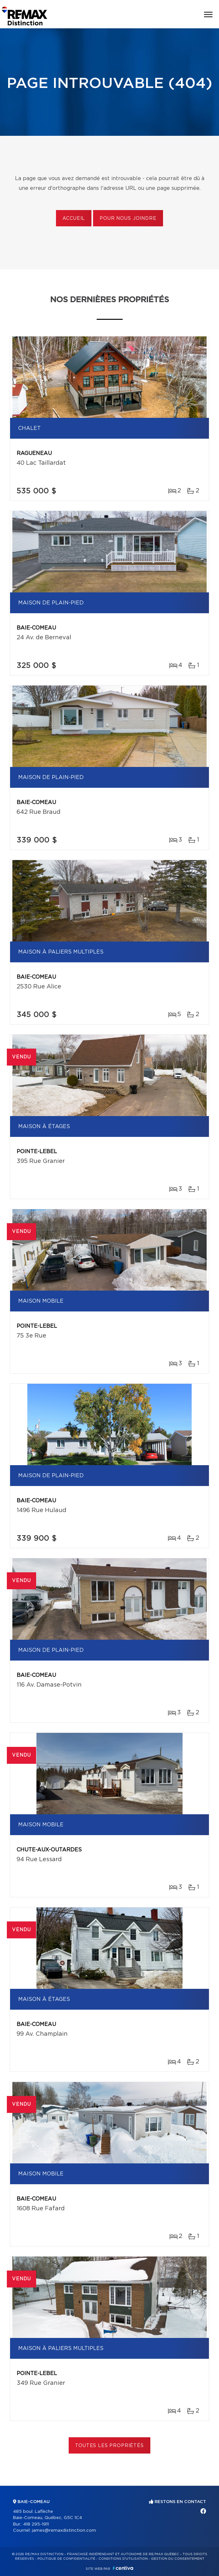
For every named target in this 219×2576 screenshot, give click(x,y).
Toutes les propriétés (109, 2445)
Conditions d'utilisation (123, 2558)
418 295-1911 (36, 2524)
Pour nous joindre (128, 218)
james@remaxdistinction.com (64, 2530)
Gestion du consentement (177, 2558)
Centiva (123, 2568)
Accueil (73, 218)
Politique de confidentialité (66, 2558)
